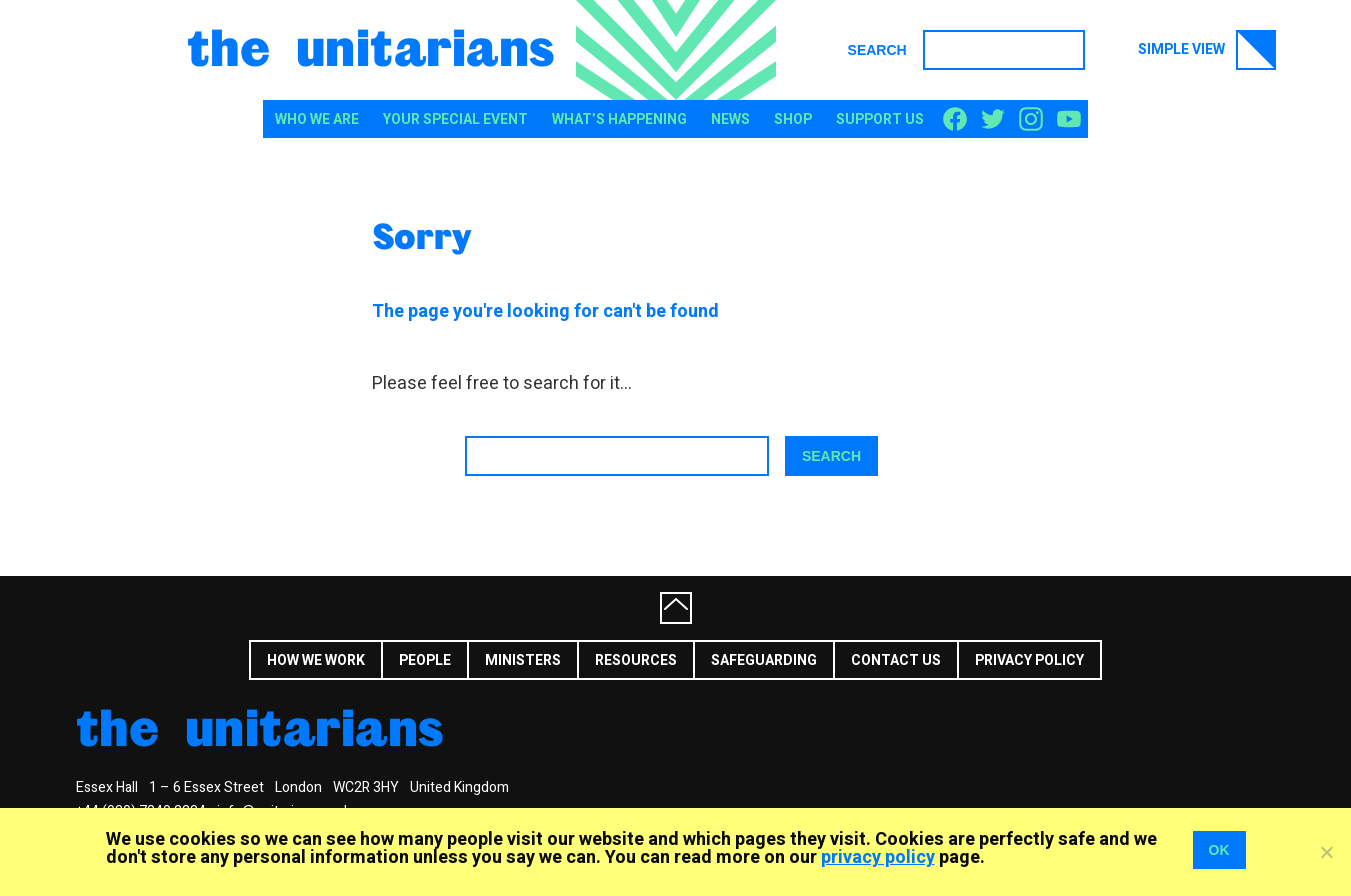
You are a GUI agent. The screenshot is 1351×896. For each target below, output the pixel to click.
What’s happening (619, 119)
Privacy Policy (1029, 660)
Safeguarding (764, 660)
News (730, 119)
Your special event (455, 119)
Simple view (1207, 50)
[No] (1326, 852)
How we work (316, 660)
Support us (880, 119)
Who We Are (317, 119)
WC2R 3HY (366, 787)
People (425, 660)
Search (877, 50)
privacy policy (878, 857)
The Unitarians (371, 46)
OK (1219, 850)
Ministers (523, 660)
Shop (793, 119)
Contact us (896, 660)
